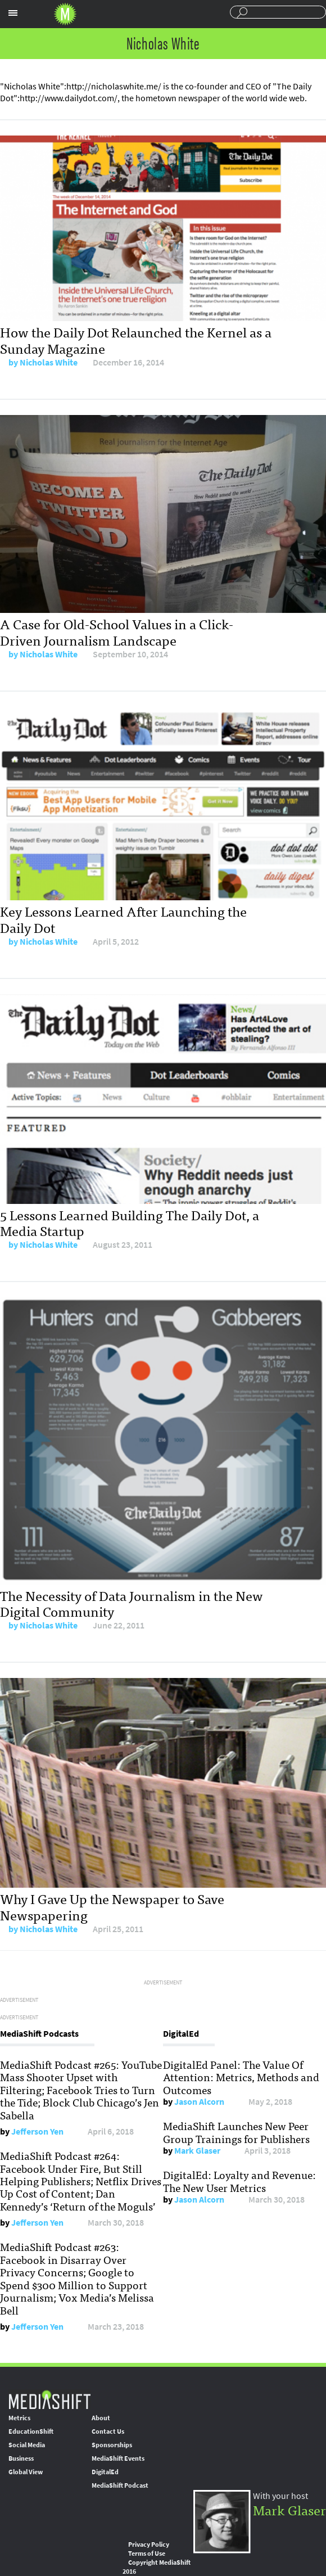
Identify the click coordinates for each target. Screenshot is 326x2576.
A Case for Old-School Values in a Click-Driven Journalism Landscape (116, 631)
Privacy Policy (148, 2544)
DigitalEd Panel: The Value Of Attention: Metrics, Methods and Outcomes (241, 2077)
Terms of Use (146, 2553)
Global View (25, 2471)
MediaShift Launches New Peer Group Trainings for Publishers (236, 2131)
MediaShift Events (118, 2458)
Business (21, 2458)
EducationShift (30, 2431)
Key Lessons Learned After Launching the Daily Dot (123, 919)
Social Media (26, 2444)
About (101, 2417)
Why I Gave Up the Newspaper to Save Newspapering (112, 1906)
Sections (12, 12)
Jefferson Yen (37, 2131)
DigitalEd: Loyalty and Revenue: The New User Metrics (239, 2180)
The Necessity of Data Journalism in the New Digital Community (131, 1603)
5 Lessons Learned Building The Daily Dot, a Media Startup (129, 1222)
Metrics (19, 2417)
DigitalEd (105, 2471)
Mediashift (65, 14)
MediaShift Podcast (120, 2485)
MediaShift (49, 2399)
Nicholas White (49, 362)
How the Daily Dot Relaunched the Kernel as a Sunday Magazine (135, 340)
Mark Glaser (197, 2151)
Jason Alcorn (199, 2102)
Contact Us (108, 2431)
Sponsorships (112, 2444)
